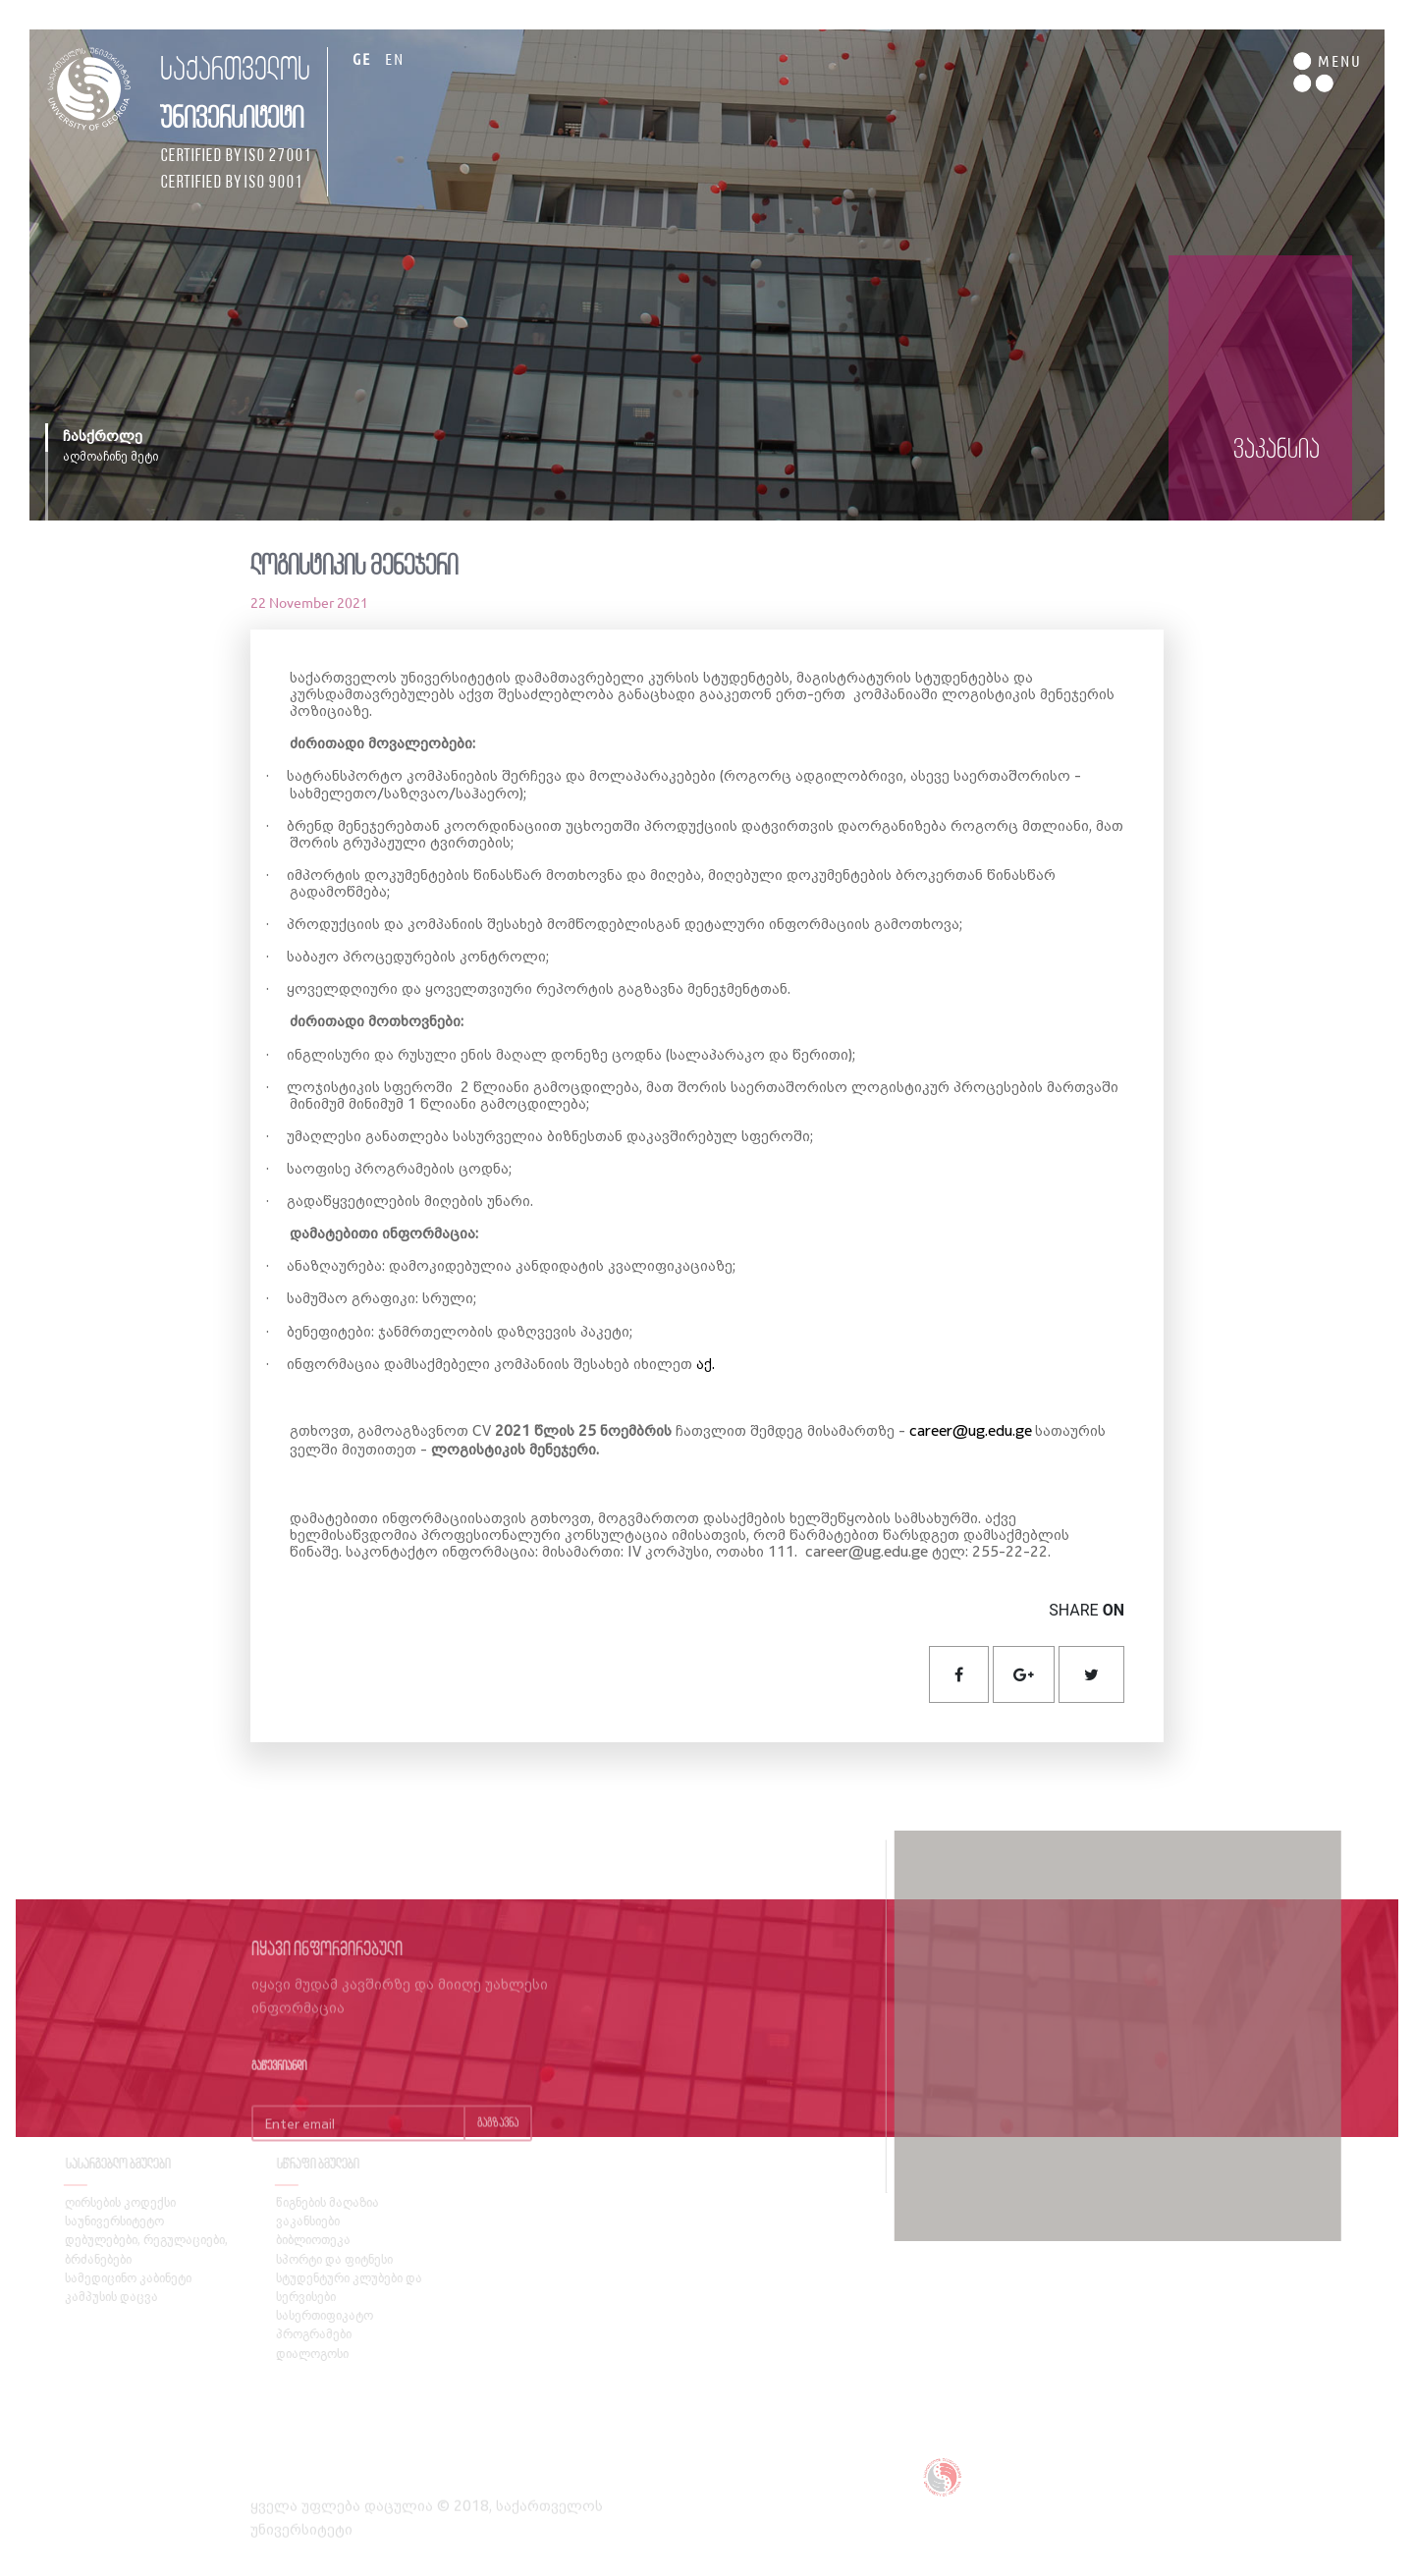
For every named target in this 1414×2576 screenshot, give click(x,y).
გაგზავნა (497, 2143)
